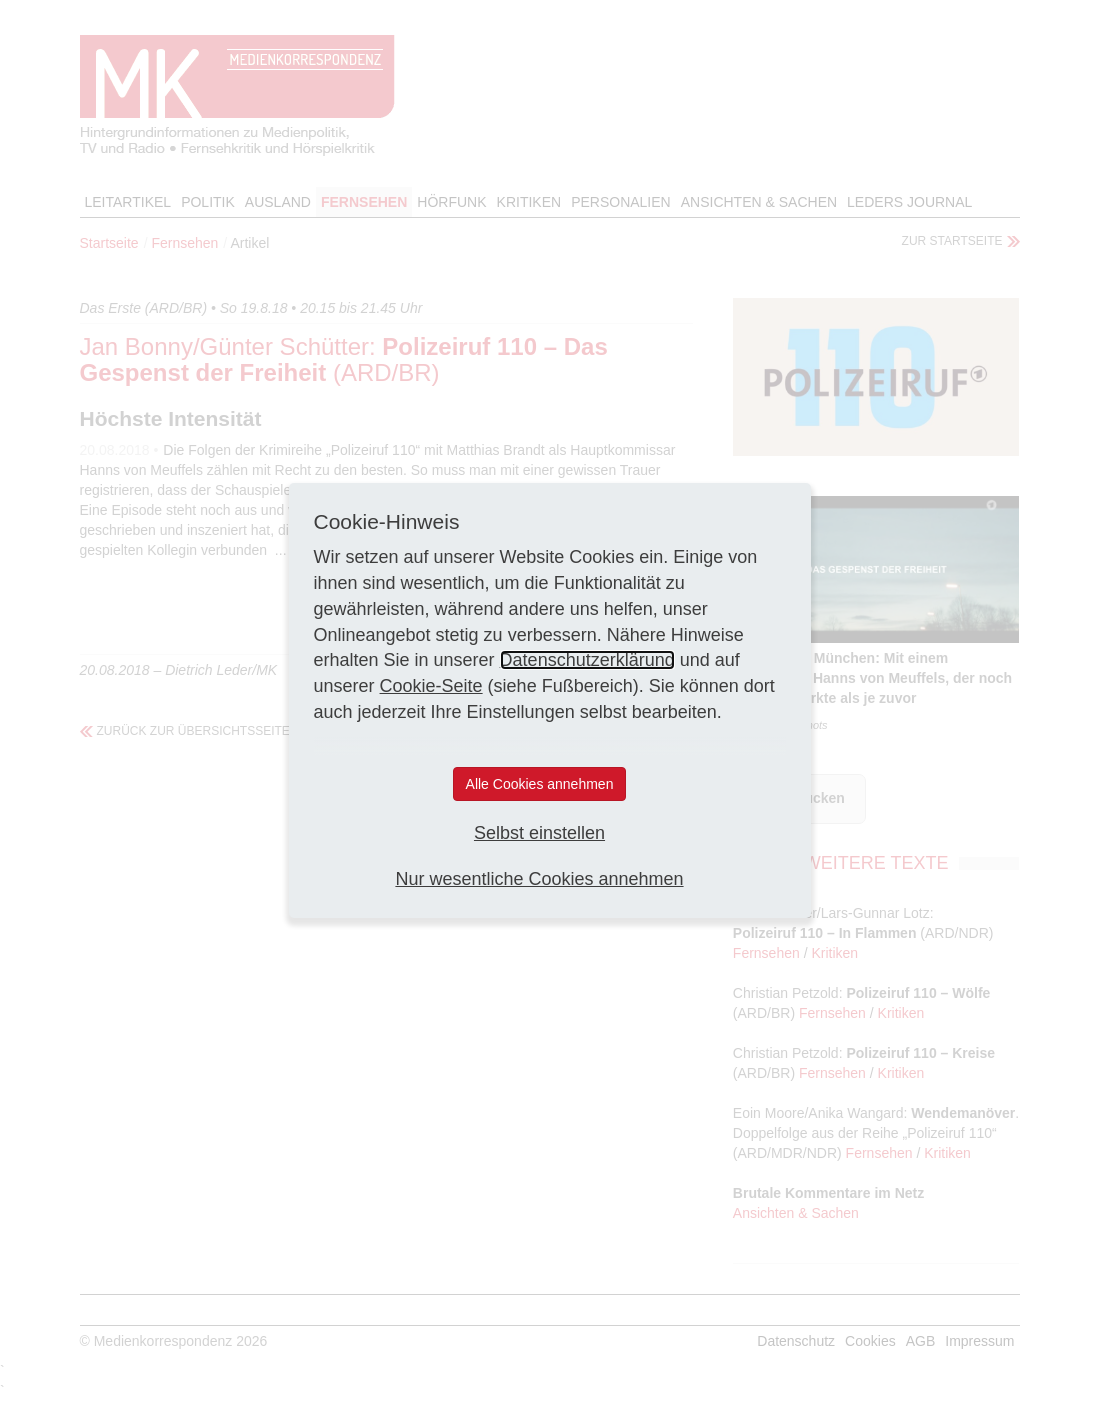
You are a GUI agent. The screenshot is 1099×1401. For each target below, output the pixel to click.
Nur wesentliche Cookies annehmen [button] (539, 879)
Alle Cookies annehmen (540, 784)
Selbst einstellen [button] (539, 833)
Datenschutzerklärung (587, 660)
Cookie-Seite (431, 686)
